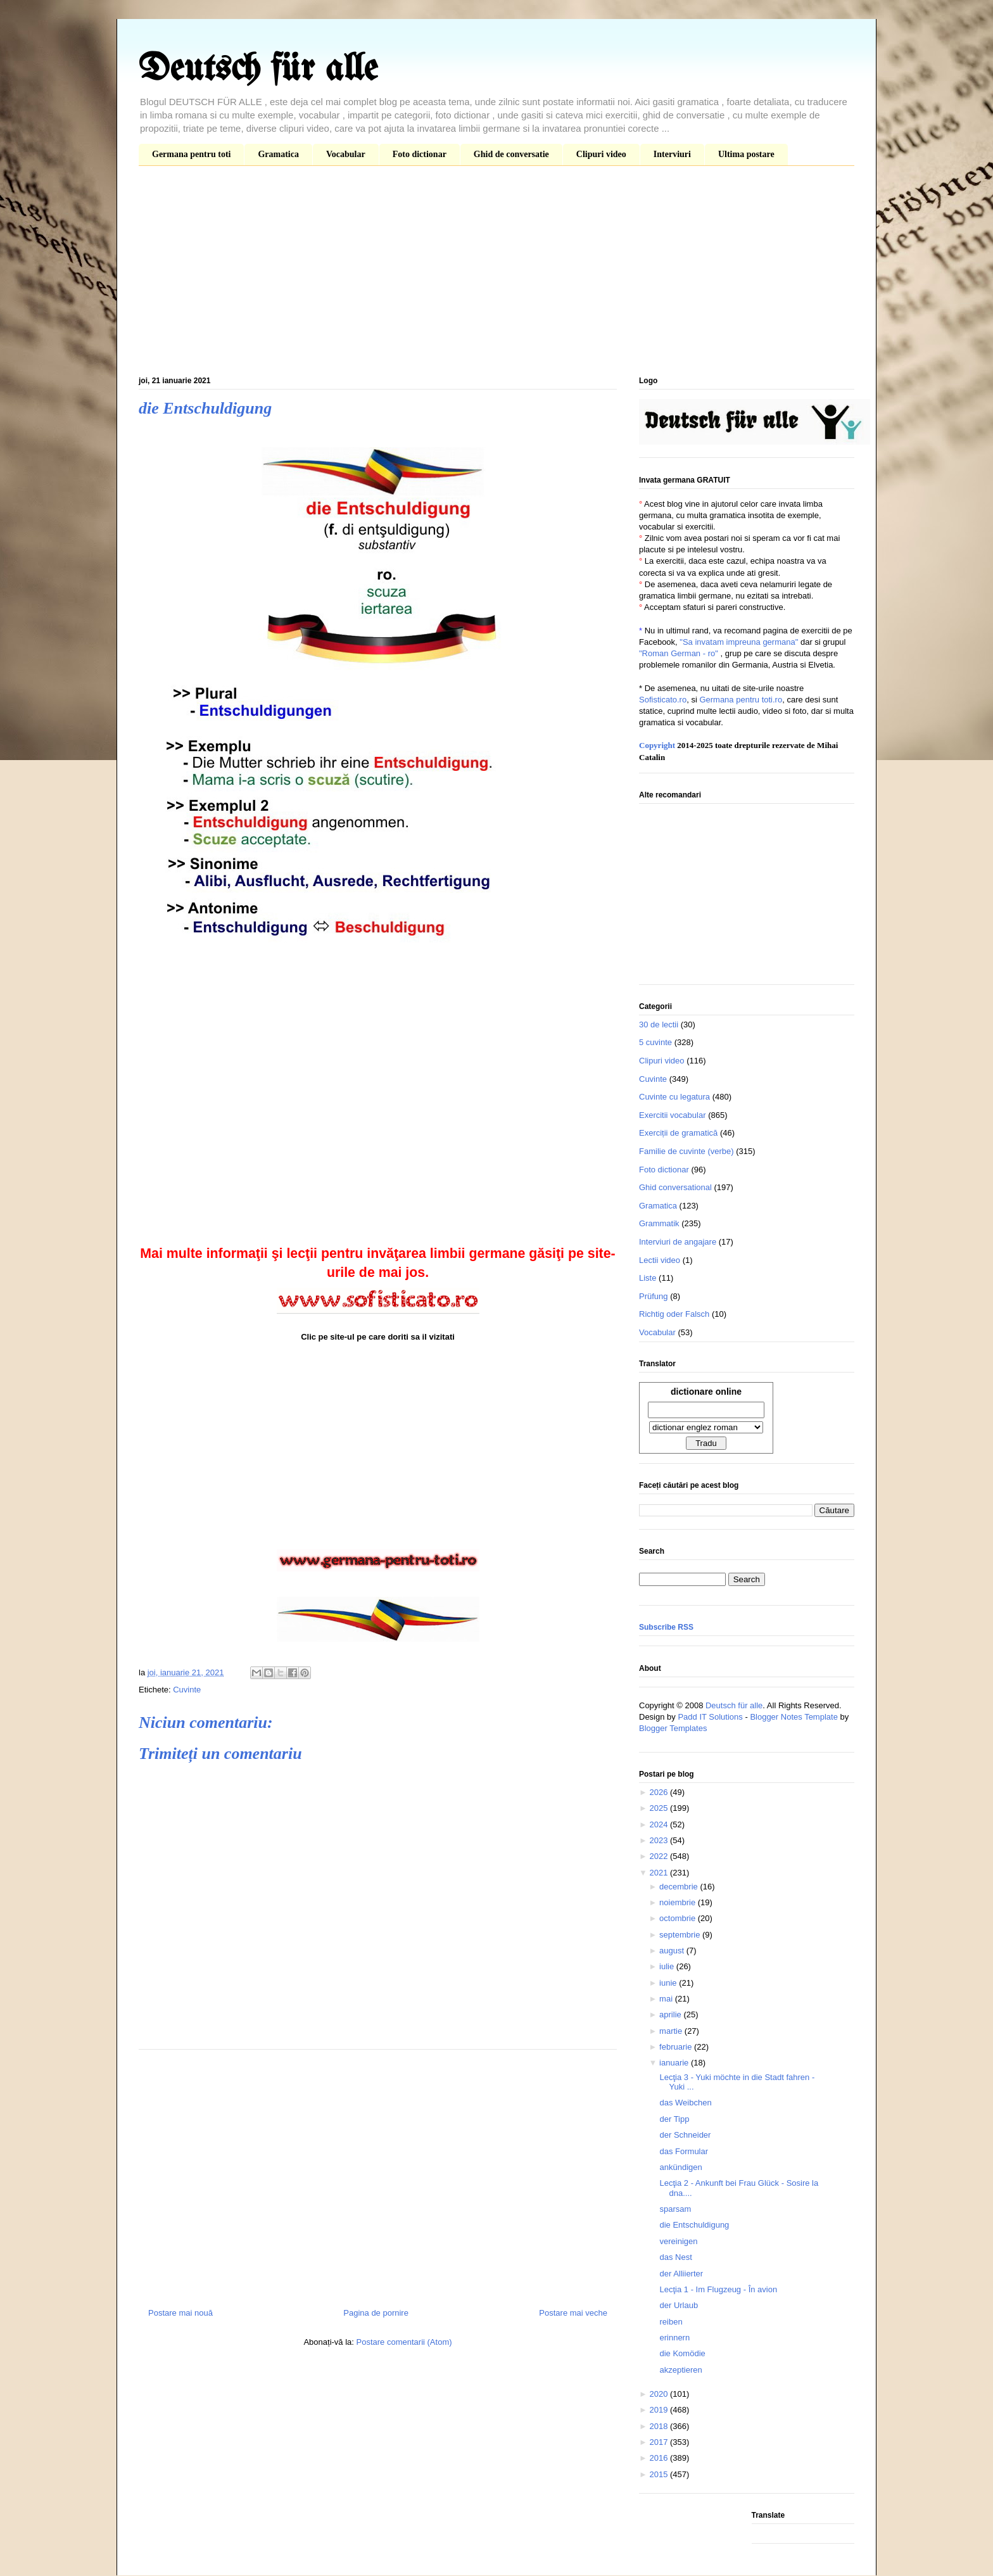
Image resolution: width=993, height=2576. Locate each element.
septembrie (680, 1934)
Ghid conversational (675, 1187)
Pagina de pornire (375, 2313)
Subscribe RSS (666, 1627)
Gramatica (278, 154)
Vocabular (345, 154)
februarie (676, 2047)
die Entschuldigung (694, 2225)
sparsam (675, 2209)
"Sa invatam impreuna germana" (739, 642)
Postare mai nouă (180, 2313)
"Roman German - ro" (678, 653)
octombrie (678, 1918)
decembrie (679, 1886)
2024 (659, 1824)
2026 (659, 1792)
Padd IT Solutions (710, 1717)
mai (667, 1998)
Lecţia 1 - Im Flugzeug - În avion (718, 2289)
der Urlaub (678, 2305)
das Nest (675, 2257)
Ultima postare (746, 154)
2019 (659, 2409)
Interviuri (672, 154)
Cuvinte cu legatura (674, 1096)
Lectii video (659, 1260)
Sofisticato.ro (662, 699)
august (672, 1950)
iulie (667, 1966)
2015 (659, 2474)
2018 (659, 2426)
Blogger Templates (673, 1728)
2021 (659, 1872)
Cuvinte (187, 1689)
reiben (670, 2321)
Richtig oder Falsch (674, 1314)
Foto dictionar (419, 154)
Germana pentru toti (191, 154)
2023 (659, 1840)
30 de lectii (658, 1024)
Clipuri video (601, 154)
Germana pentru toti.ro (740, 699)
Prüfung (653, 1296)
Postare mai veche (573, 2313)
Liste (647, 1278)
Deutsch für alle (258, 69)
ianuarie (675, 2062)
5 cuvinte (655, 1042)
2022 (659, 1856)
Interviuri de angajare (677, 1242)
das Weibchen (685, 2102)
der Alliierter (681, 2273)
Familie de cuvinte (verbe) (686, 1151)
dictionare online (706, 1391)
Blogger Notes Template (794, 1717)
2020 (659, 2394)
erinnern (674, 2337)
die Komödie (682, 2353)
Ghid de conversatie (511, 154)
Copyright (657, 745)
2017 (659, 2442)
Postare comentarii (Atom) (404, 2342)
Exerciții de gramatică (678, 1133)
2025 (659, 1808)
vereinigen (678, 2241)
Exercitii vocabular (672, 1115)
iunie (669, 1983)
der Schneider (685, 2135)
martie (672, 2031)
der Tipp (674, 2119)
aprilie (671, 2014)
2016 (659, 2458)
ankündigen (680, 2167)
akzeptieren (680, 2370)
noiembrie (678, 1902)
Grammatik (659, 1223)
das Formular (683, 2151)
